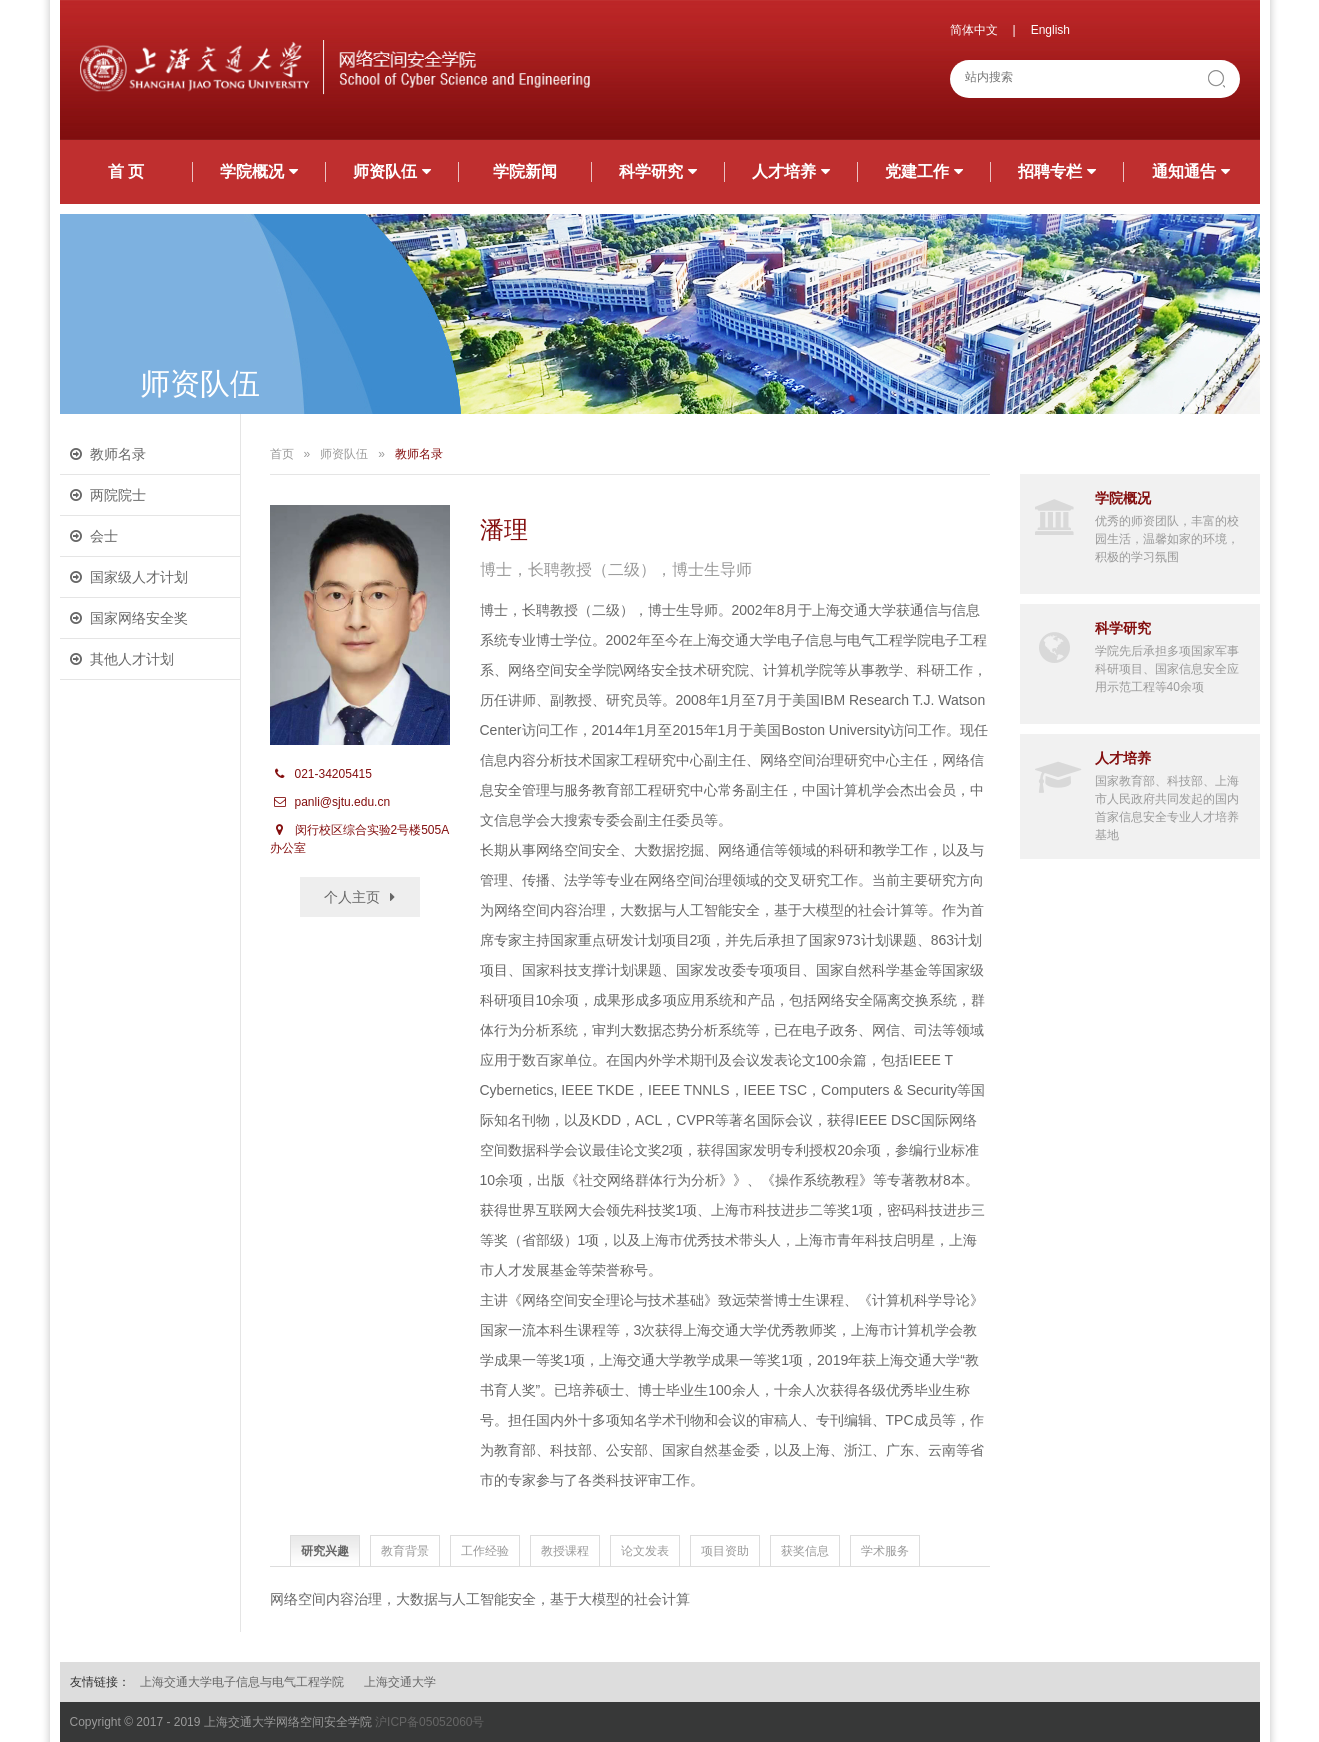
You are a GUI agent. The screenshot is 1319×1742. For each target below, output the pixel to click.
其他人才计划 (132, 659)
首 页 (126, 171)
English (1050, 30)
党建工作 (924, 171)
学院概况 (259, 171)
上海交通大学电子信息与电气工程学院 (242, 1682)
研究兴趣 (325, 1551)
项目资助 (725, 1551)
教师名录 (118, 454)
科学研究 (658, 171)
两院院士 (118, 495)
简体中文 (974, 30)
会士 (104, 536)
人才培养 (791, 171)
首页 (282, 454)
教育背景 (405, 1551)
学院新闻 (525, 171)
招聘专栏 (1057, 171)
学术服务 (885, 1551)
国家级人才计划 (139, 577)
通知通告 (1191, 171)
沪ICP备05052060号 (429, 1722)
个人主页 (352, 897)
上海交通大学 (400, 1682)
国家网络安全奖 (139, 618)
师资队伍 (392, 171)
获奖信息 (805, 1551)
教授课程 (565, 1551)
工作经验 (485, 1551)
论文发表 (645, 1551)
